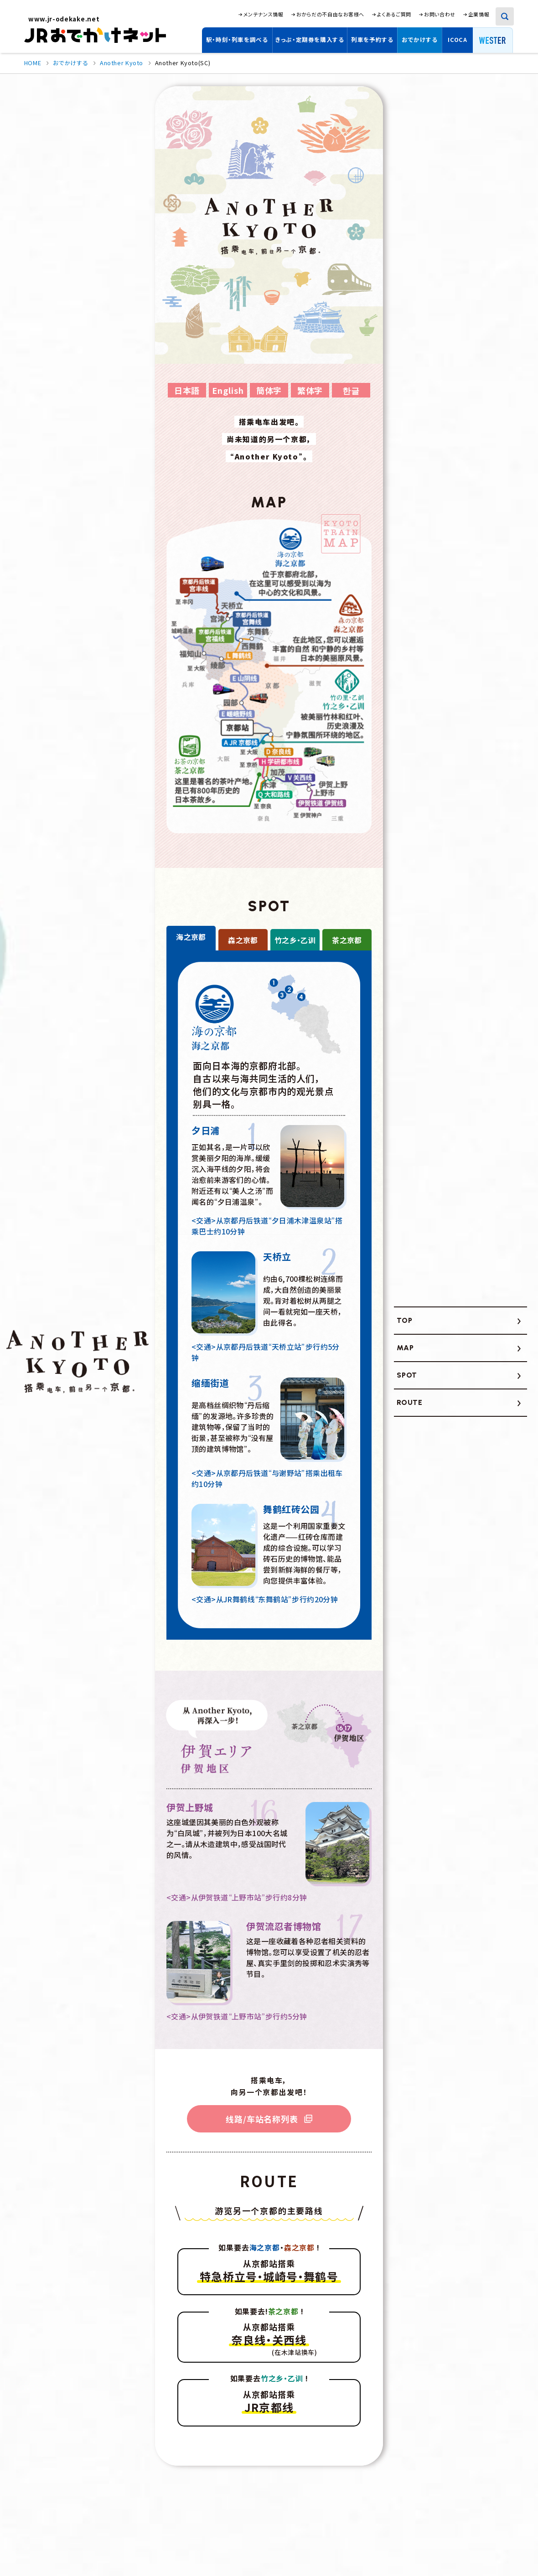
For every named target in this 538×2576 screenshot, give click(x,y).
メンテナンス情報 (263, 14)
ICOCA (457, 39)
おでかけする (420, 39)
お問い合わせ (439, 14)
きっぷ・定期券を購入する (309, 39)
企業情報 (478, 14)
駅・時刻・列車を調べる (237, 39)
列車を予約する (372, 39)
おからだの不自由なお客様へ (330, 14)
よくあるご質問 (394, 14)
